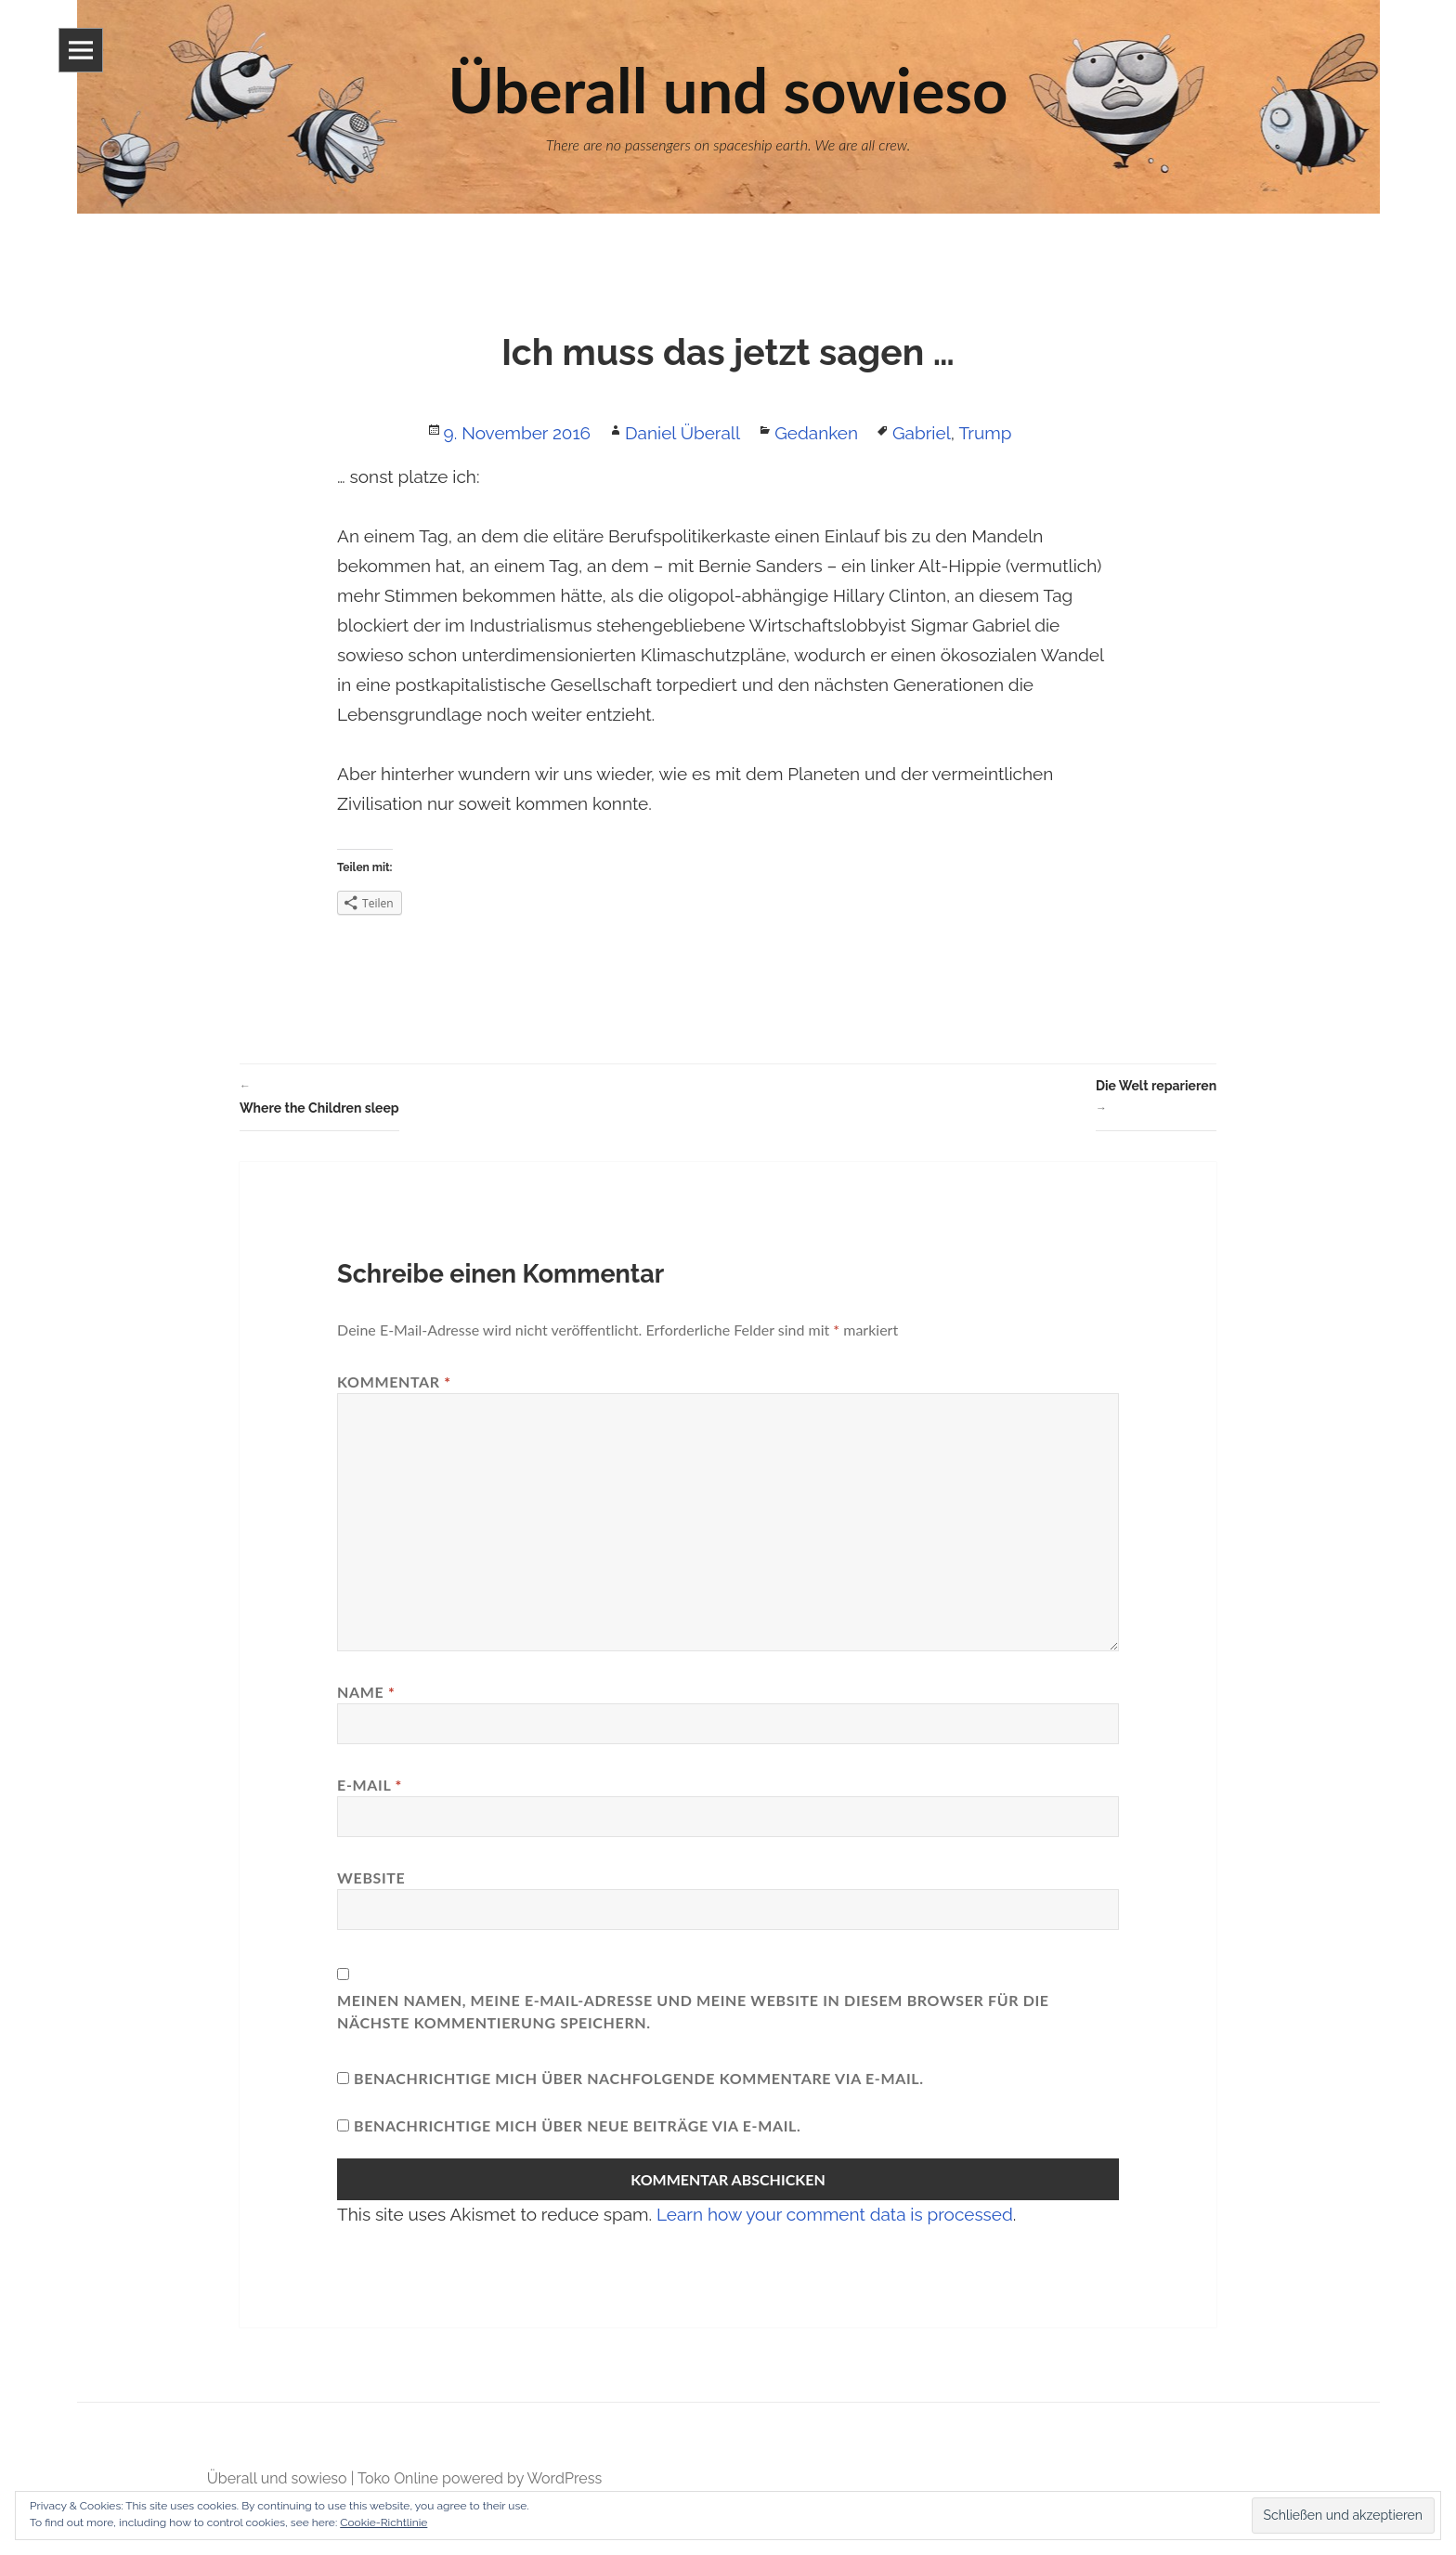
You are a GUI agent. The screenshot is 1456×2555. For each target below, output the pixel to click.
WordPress (564, 2478)
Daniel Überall (682, 433)
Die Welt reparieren (1156, 1098)
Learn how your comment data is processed (834, 2214)
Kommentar (394, 1381)
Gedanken (816, 433)
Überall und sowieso (277, 2478)
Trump (984, 433)
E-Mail (369, 1784)
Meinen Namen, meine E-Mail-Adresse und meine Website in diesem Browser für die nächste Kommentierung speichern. (693, 2011)
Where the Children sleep (319, 1095)
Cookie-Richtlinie (383, 2522)
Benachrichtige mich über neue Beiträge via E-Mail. (577, 2125)
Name (366, 1692)
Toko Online (398, 2478)
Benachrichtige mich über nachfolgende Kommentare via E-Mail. (639, 2078)
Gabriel (921, 433)
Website (371, 1877)
